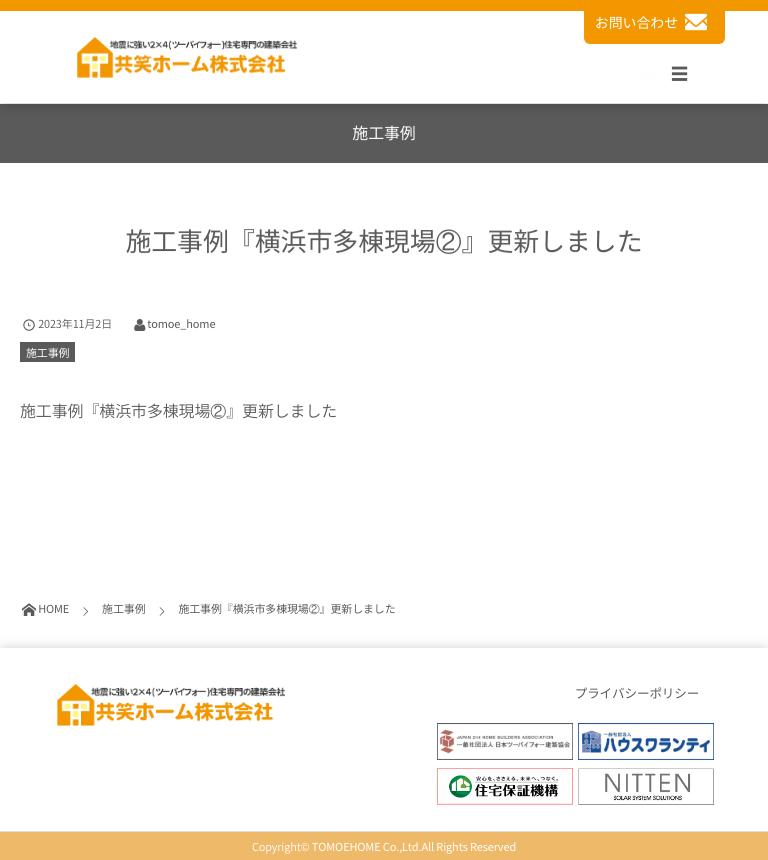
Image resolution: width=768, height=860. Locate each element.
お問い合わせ (654, 22)
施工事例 (47, 352)
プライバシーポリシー (637, 693)
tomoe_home (181, 323)
